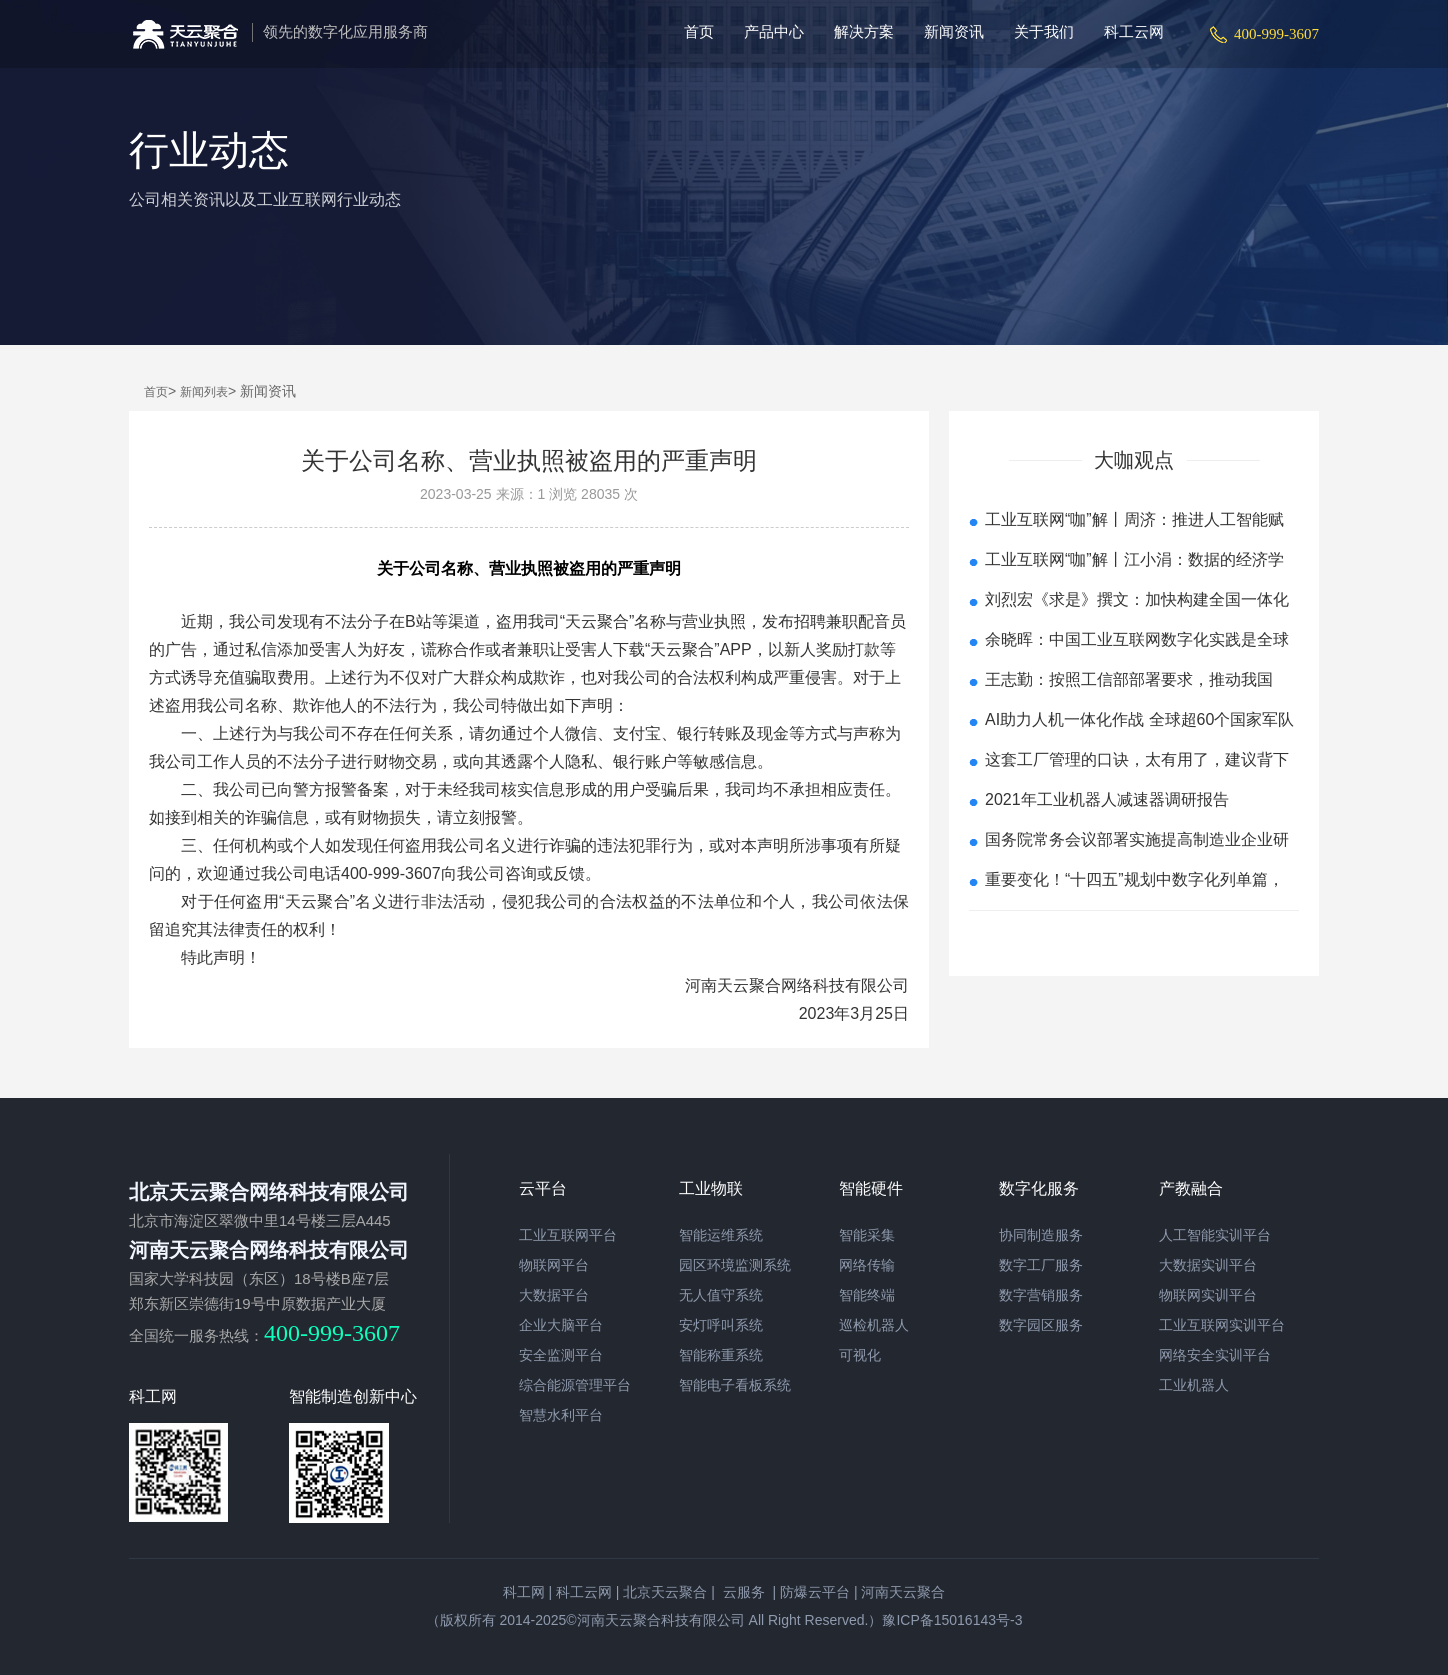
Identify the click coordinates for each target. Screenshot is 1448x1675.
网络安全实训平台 (1215, 1355)
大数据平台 (554, 1295)
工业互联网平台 (568, 1235)
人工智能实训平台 (1215, 1235)
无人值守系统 (721, 1295)
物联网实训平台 (1208, 1295)
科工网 (524, 1592)
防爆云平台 (815, 1592)
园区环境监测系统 (735, 1265)
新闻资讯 (954, 31)
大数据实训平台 (1208, 1265)
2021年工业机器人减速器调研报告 (1107, 799)
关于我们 (1044, 31)
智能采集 (867, 1235)
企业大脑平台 (561, 1325)
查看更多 (1134, 935)
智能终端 (867, 1295)
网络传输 (867, 1265)
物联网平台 (554, 1265)
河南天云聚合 (903, 1592)
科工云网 (1134, 31)
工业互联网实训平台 (1222, 1325)
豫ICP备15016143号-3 (952, 1620)
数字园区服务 (1041, 1325)
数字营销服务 (1041, 1295)
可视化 (860, 1355)
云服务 (742, 1592)
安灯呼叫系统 (721, 1325)
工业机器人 (1194, 1385)
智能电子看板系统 (735, 1385)
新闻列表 (204, 392)
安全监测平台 (561, 1355)
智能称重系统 (721, 1355)
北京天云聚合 (665, 1592)
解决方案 (864, 31)
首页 (699, 31)
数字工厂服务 (1041, 1265)
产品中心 (774, 31)
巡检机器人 (874, 1325)
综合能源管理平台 (575, 1385)
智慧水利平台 (561, 1415)
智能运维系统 (721, 1235)
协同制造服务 (1041, 1235)
